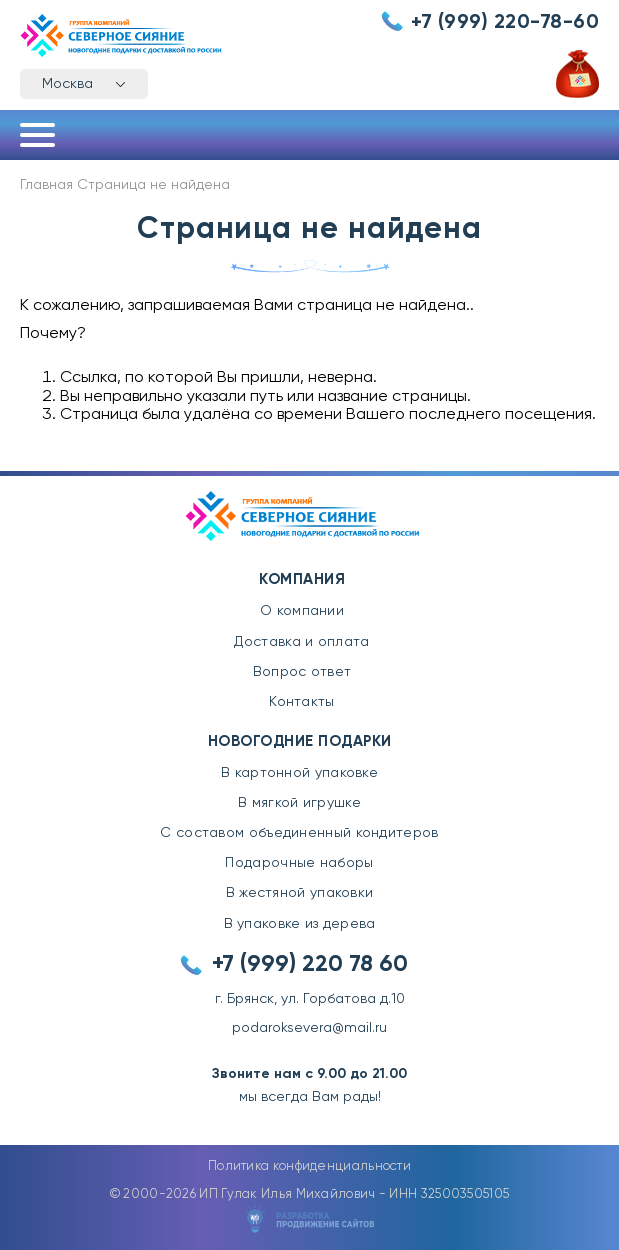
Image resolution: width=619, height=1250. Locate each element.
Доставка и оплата (301, 642)
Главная (46, 185)
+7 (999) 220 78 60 (310, 964)
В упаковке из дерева (300, 924)
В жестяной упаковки (300, 893)
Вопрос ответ (302, 672)
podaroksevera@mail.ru (309, 1028)
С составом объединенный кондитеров (299, 833)
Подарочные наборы (299, 863)
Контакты (301, 702)
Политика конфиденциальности (309, 1166)
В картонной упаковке (299, 773)
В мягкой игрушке (299, 803)
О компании (302, 611)
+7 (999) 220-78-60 (505, 23)
